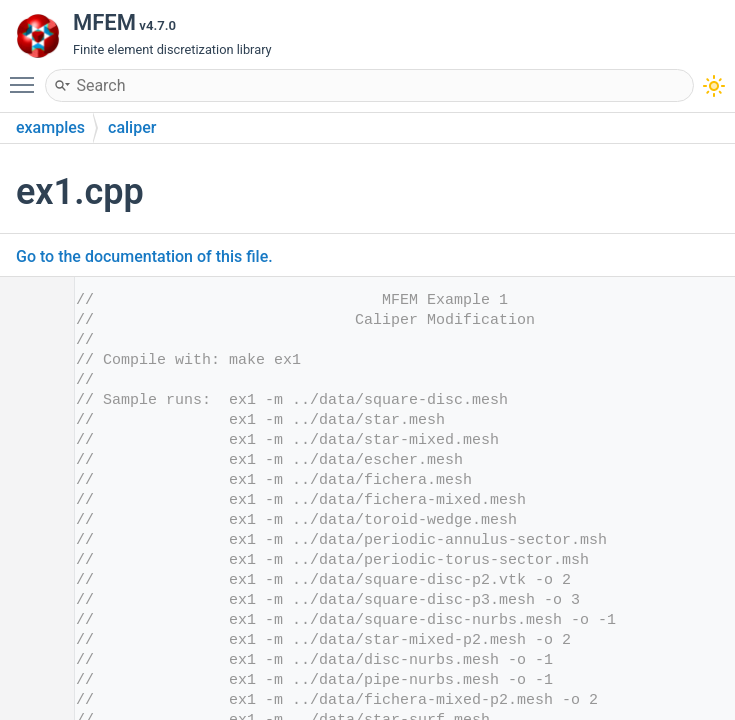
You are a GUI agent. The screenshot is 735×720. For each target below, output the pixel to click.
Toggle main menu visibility (27, 76)
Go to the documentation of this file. (144, 256)
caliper (132, 127)
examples (50, 127)
